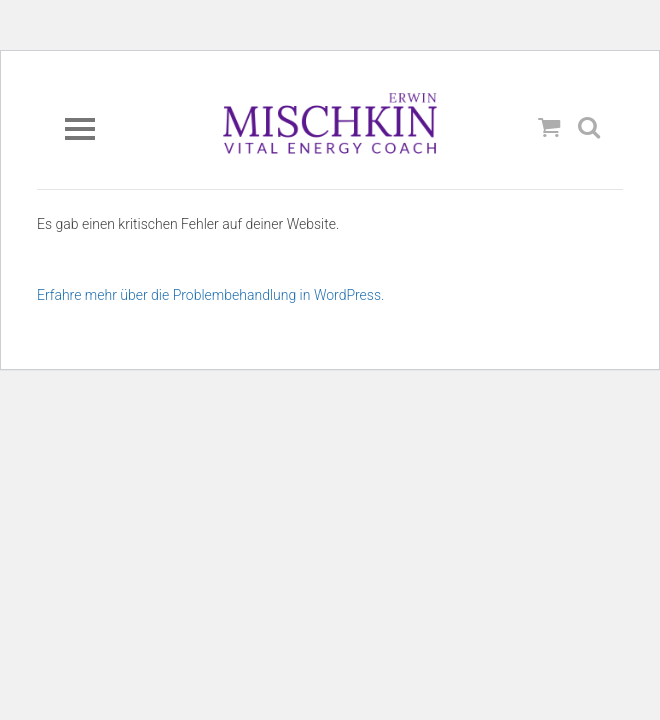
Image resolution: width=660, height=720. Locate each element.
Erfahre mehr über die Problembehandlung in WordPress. (210, 295)
